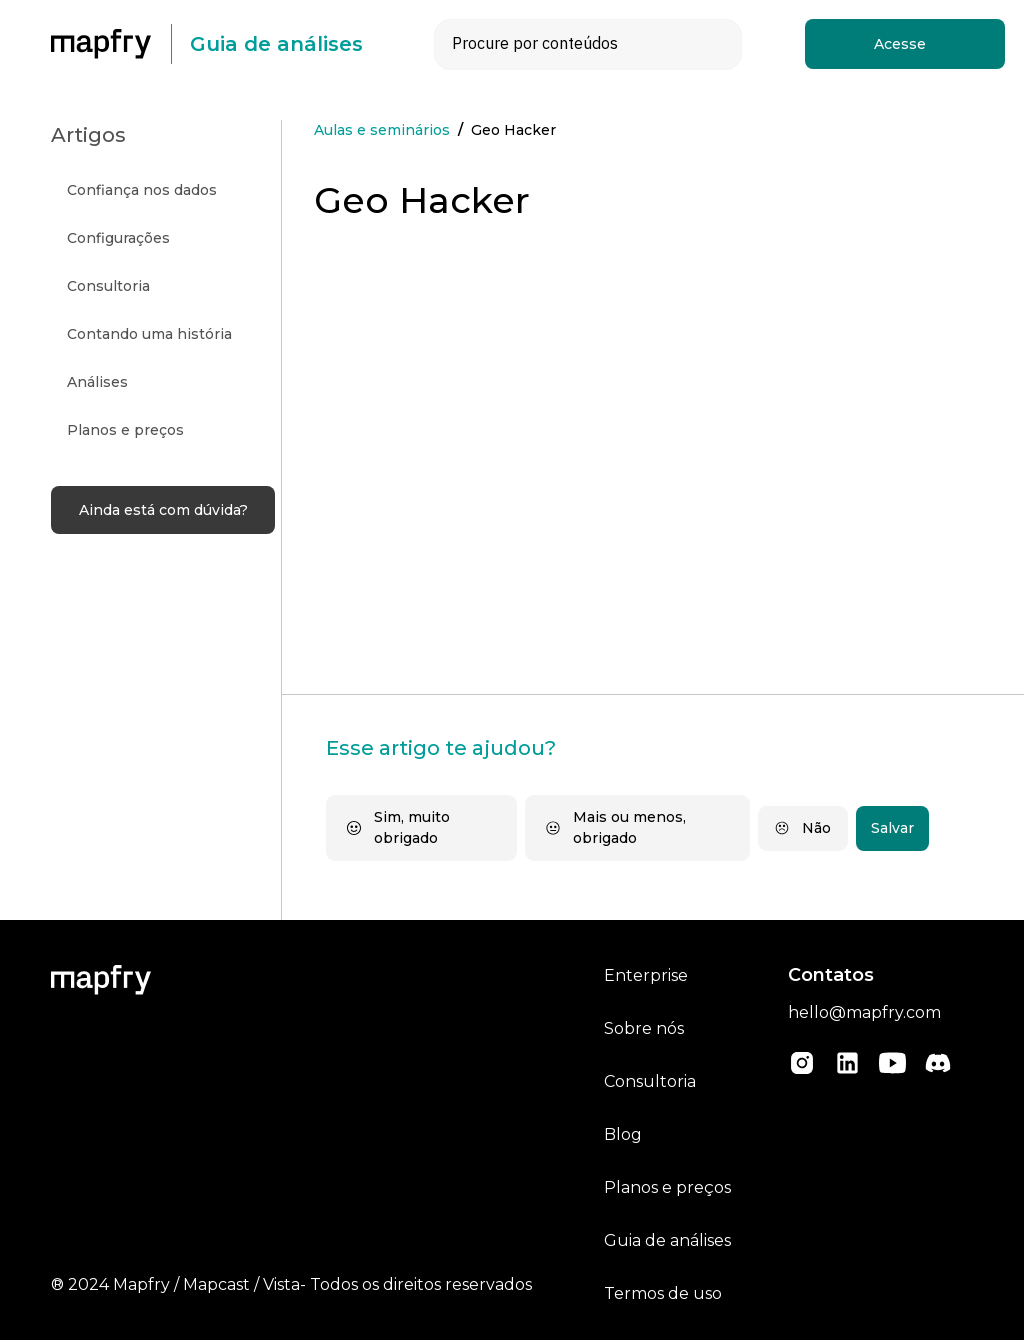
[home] (111, 44)
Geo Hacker (513, 130)
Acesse (900, 44)
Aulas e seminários (382, 130)
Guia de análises (667, 1240)
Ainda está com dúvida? (163, 510)
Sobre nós (644, 1028)
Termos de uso (663, 1293)
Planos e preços (667, 1187)
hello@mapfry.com (864, 1012)
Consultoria (650, 1081)
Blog (623, 1134)
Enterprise (646, 975)
